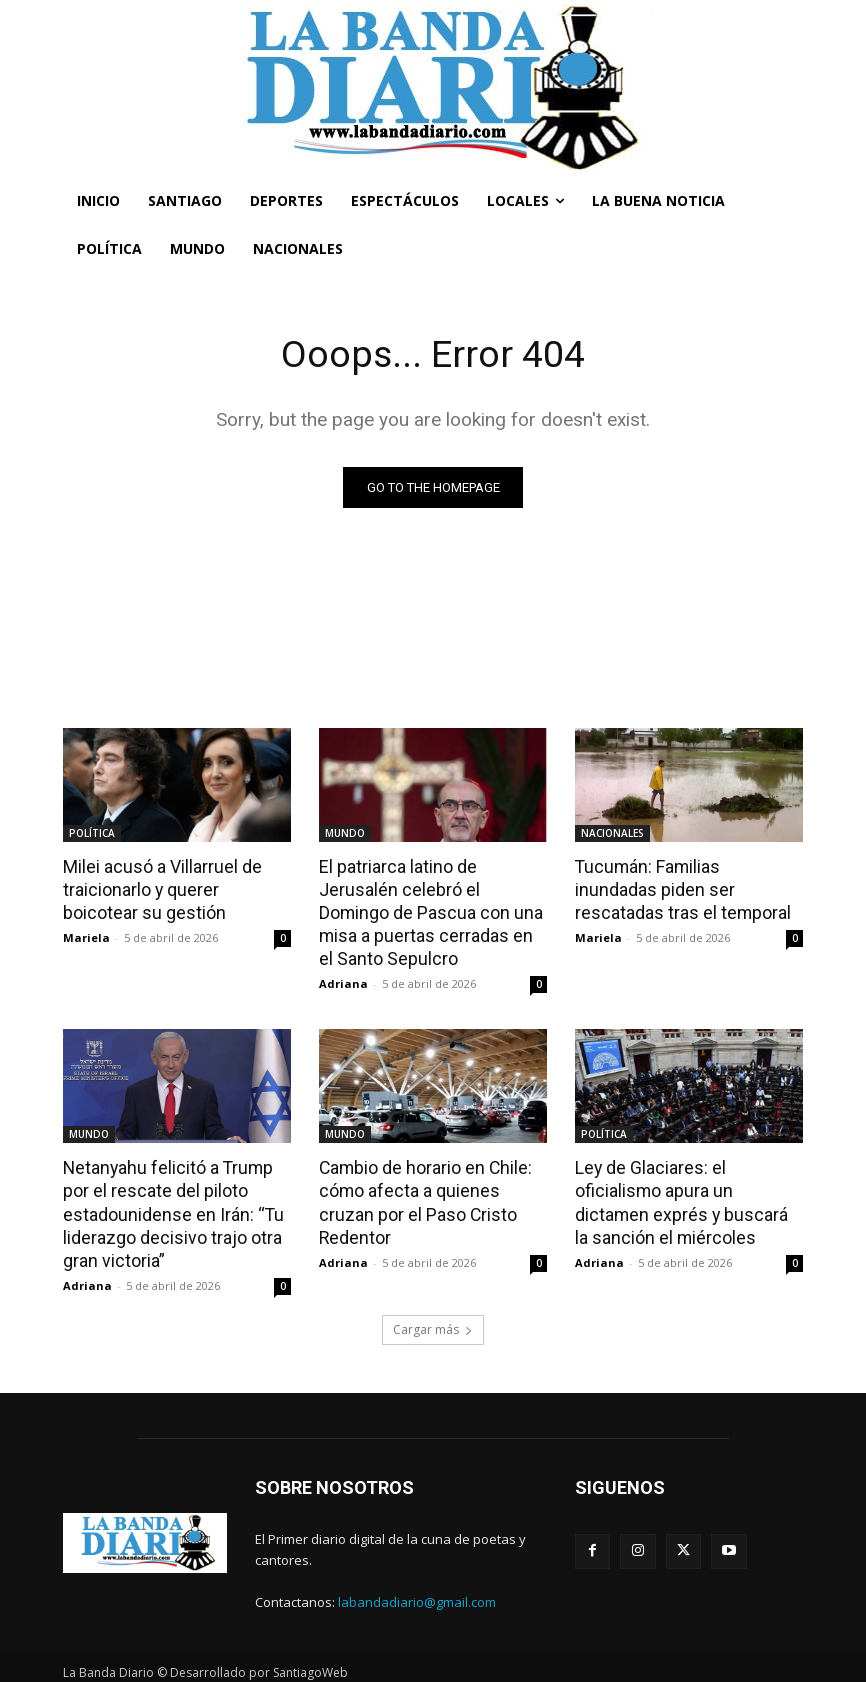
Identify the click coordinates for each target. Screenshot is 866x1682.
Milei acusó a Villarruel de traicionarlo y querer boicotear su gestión (176, 888)
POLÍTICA (92, 833)
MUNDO (345, 833)
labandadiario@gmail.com (417, 1592)
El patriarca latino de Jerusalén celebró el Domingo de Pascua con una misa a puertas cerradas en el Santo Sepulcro (431, 910)
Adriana (343, 979)
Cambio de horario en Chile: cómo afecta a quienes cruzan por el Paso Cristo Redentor (433, 1185)
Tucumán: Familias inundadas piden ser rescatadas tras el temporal (686, 888)
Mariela (86, 935)
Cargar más (433, 1319)
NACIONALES (612, 833)
